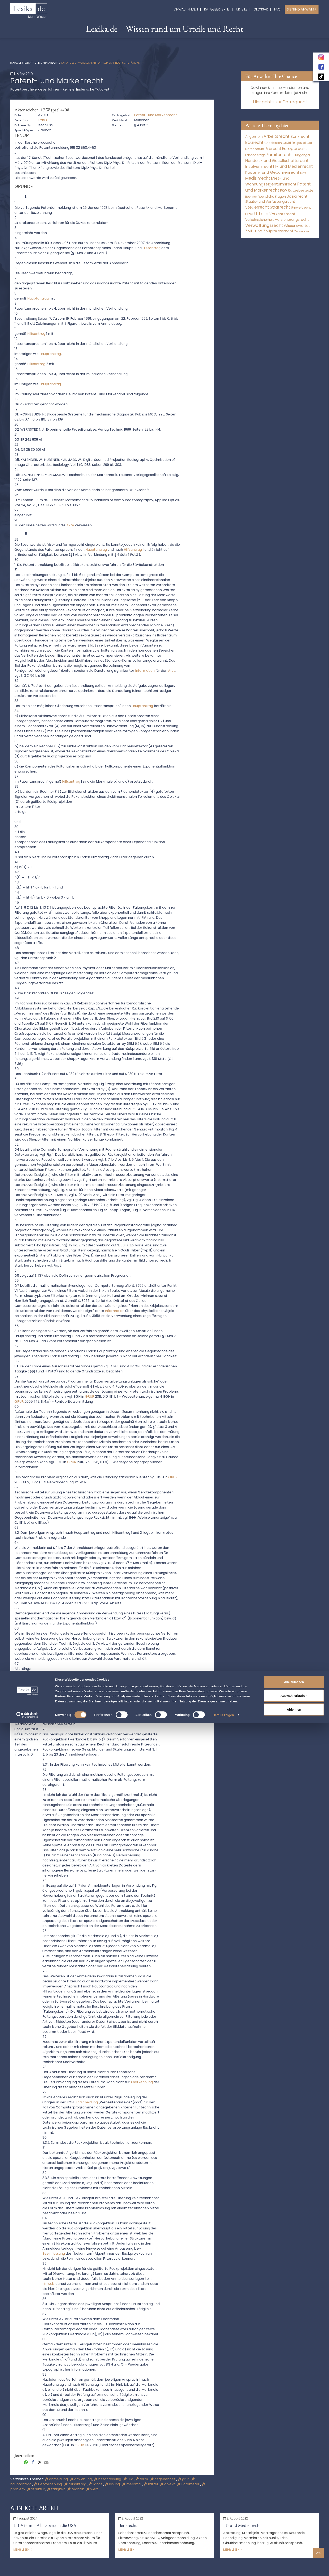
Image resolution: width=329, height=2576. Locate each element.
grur (184, 2479)
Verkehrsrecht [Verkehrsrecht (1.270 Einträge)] (282, 214)
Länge (96, 2484)
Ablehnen (294, 2562)
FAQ (277, 9)
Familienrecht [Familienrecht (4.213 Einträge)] (279, 155)
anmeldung (57, 2479)
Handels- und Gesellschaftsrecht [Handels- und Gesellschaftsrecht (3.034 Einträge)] (277, 160)
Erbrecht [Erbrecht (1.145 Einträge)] (273, 148)
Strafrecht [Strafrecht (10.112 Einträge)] (280, 207)
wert (92, 2489)
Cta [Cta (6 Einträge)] (309, 143)
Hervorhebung (48, 2484)
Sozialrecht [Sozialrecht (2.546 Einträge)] (297, 196)
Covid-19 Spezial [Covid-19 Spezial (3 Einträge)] (294, 143)
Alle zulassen (294, 2535)
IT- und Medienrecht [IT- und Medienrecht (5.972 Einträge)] (293, 166)
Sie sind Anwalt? (301, 9)
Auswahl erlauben (294, 2548)
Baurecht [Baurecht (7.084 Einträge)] (254, 142)
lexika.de (15, 62)
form (142, 2479)
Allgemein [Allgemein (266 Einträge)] (254, 136)
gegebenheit (163, 2479)
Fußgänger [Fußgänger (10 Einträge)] (302, 155)
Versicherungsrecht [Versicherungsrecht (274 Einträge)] (292, 219)
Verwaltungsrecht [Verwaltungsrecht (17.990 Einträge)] (264, 225)
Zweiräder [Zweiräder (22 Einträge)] (301, 231)
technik (76, 2489)
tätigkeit (56, 2489)
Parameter (188, 2484)
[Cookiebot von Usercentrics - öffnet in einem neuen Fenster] (27, 2568)
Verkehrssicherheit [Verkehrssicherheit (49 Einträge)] (259, 219)
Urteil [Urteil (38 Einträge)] (249, 214)
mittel (151, 2484)
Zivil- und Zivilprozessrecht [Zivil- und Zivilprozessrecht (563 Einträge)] (269, 231)
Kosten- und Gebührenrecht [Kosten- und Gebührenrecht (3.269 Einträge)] (272, 172)
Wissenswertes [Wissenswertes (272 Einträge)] (297, 225)
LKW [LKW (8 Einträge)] (303, 173)
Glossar (260, 9)
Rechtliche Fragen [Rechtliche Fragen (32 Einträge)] (272, 196)
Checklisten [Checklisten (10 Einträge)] (273, 143)
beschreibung (108, 2479)
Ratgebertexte (216, 9)
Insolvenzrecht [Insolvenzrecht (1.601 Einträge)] (258, 166)
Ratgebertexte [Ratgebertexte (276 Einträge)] (300, 190)
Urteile (241, 9)
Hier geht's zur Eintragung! (280, 102)
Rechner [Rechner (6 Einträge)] (251, 197)
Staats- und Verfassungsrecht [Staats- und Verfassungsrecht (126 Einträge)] (270, 201)
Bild (128, 2479)
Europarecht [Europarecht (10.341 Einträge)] (294, 148)
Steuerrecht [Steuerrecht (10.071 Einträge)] (257, 207)
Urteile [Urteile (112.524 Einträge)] (261, 214)
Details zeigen (223, 2567)
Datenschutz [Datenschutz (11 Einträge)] (255, 149)
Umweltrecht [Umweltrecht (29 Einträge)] (301, 207)
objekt (168, 2484)
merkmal (132, 2484)
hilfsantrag (75, 2484)
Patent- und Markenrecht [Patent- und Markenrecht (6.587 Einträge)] (279, 187)
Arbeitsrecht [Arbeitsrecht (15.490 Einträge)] (277, 136)
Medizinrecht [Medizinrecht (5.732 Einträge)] (257, 178)
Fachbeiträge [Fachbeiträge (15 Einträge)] (255, 155)
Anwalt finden (186, 9)
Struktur (36, 2489)
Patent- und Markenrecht (41, 62)
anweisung (81, 2479)
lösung (113, 2484)
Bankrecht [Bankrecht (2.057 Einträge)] (299, 136)
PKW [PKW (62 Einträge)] (283, 190)
